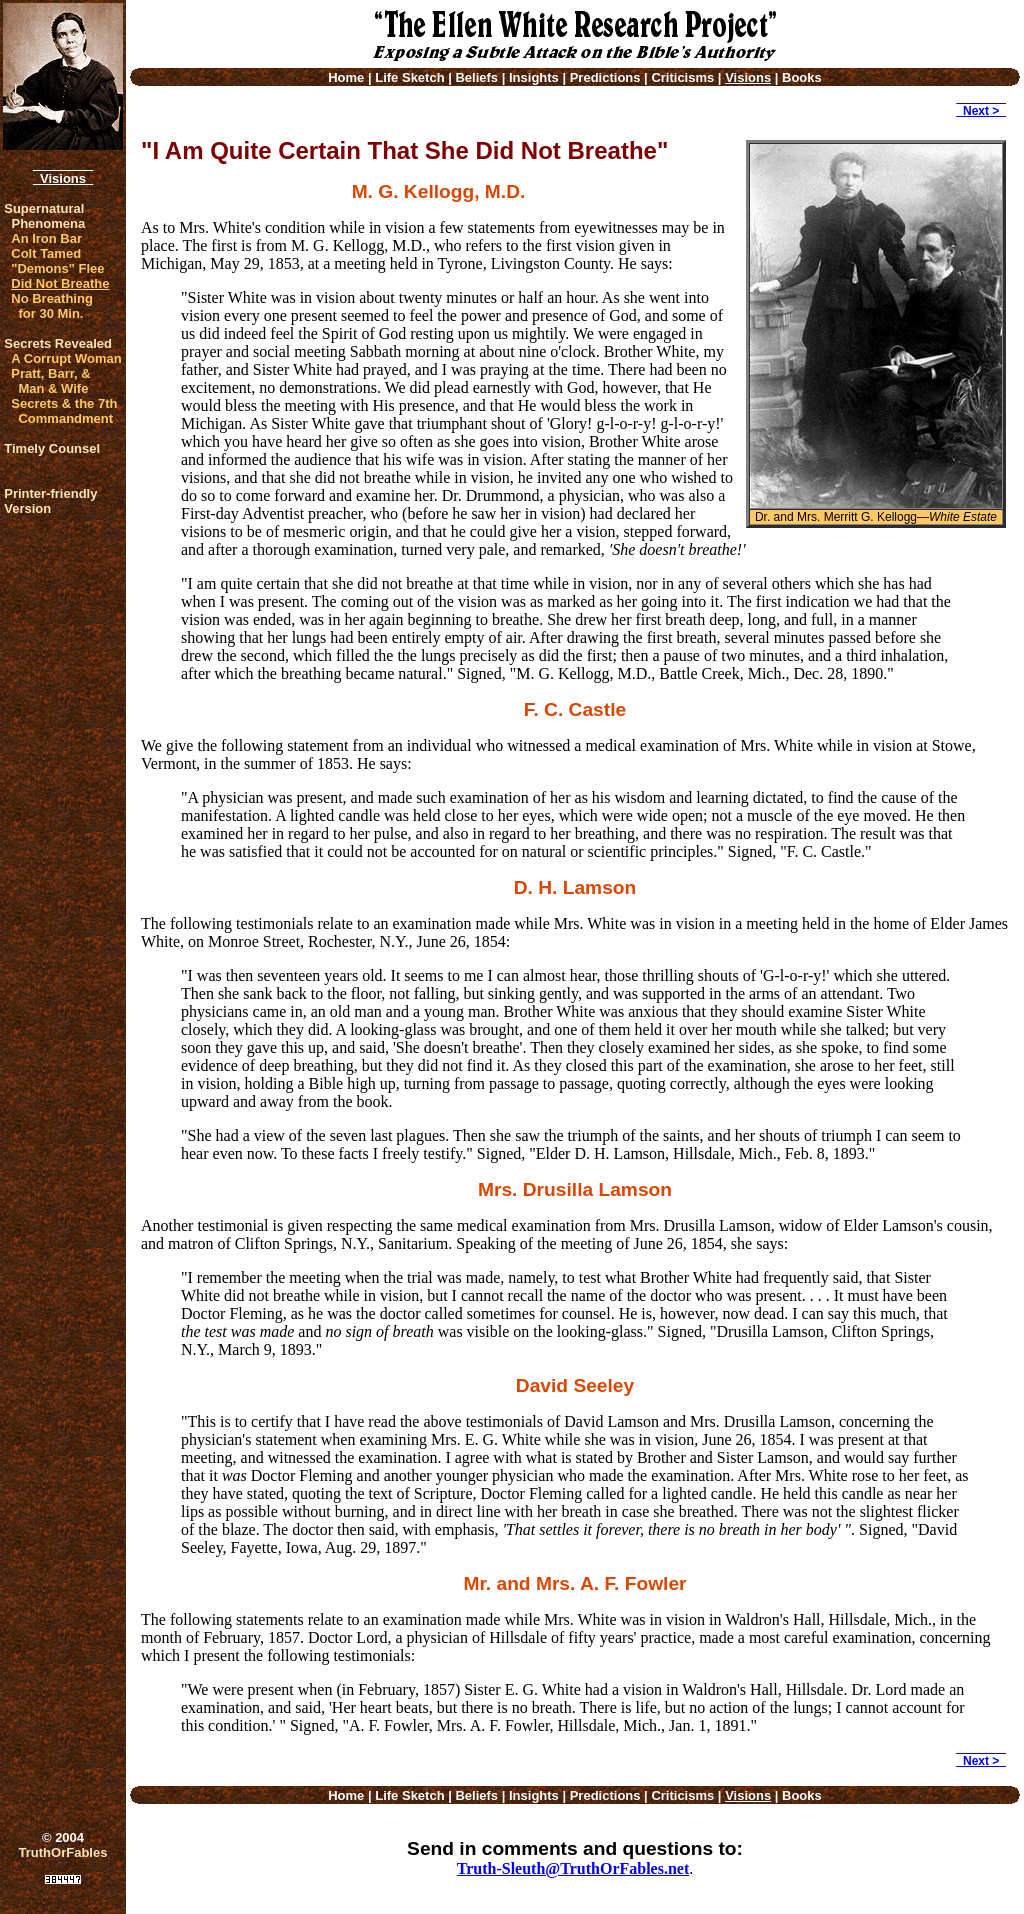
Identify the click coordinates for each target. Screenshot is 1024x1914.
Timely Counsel (52, 448)
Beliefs (476, 77)
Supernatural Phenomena (44, 216)
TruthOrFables (63, 1852)
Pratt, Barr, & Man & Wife (50, 381)
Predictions (605, 77)
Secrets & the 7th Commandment (64, 411)
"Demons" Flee (57, 268)
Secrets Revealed (58, 343)
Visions (63, 178)
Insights (534, 77)
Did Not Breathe (60, 283)
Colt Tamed (46, 253)
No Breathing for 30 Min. (52, 306)
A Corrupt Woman (66, 358)
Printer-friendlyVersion (50, 501)
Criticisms (682, 77)
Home (346, 77)
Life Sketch (409, 77)
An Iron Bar (46, 238)
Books (802, 77)
